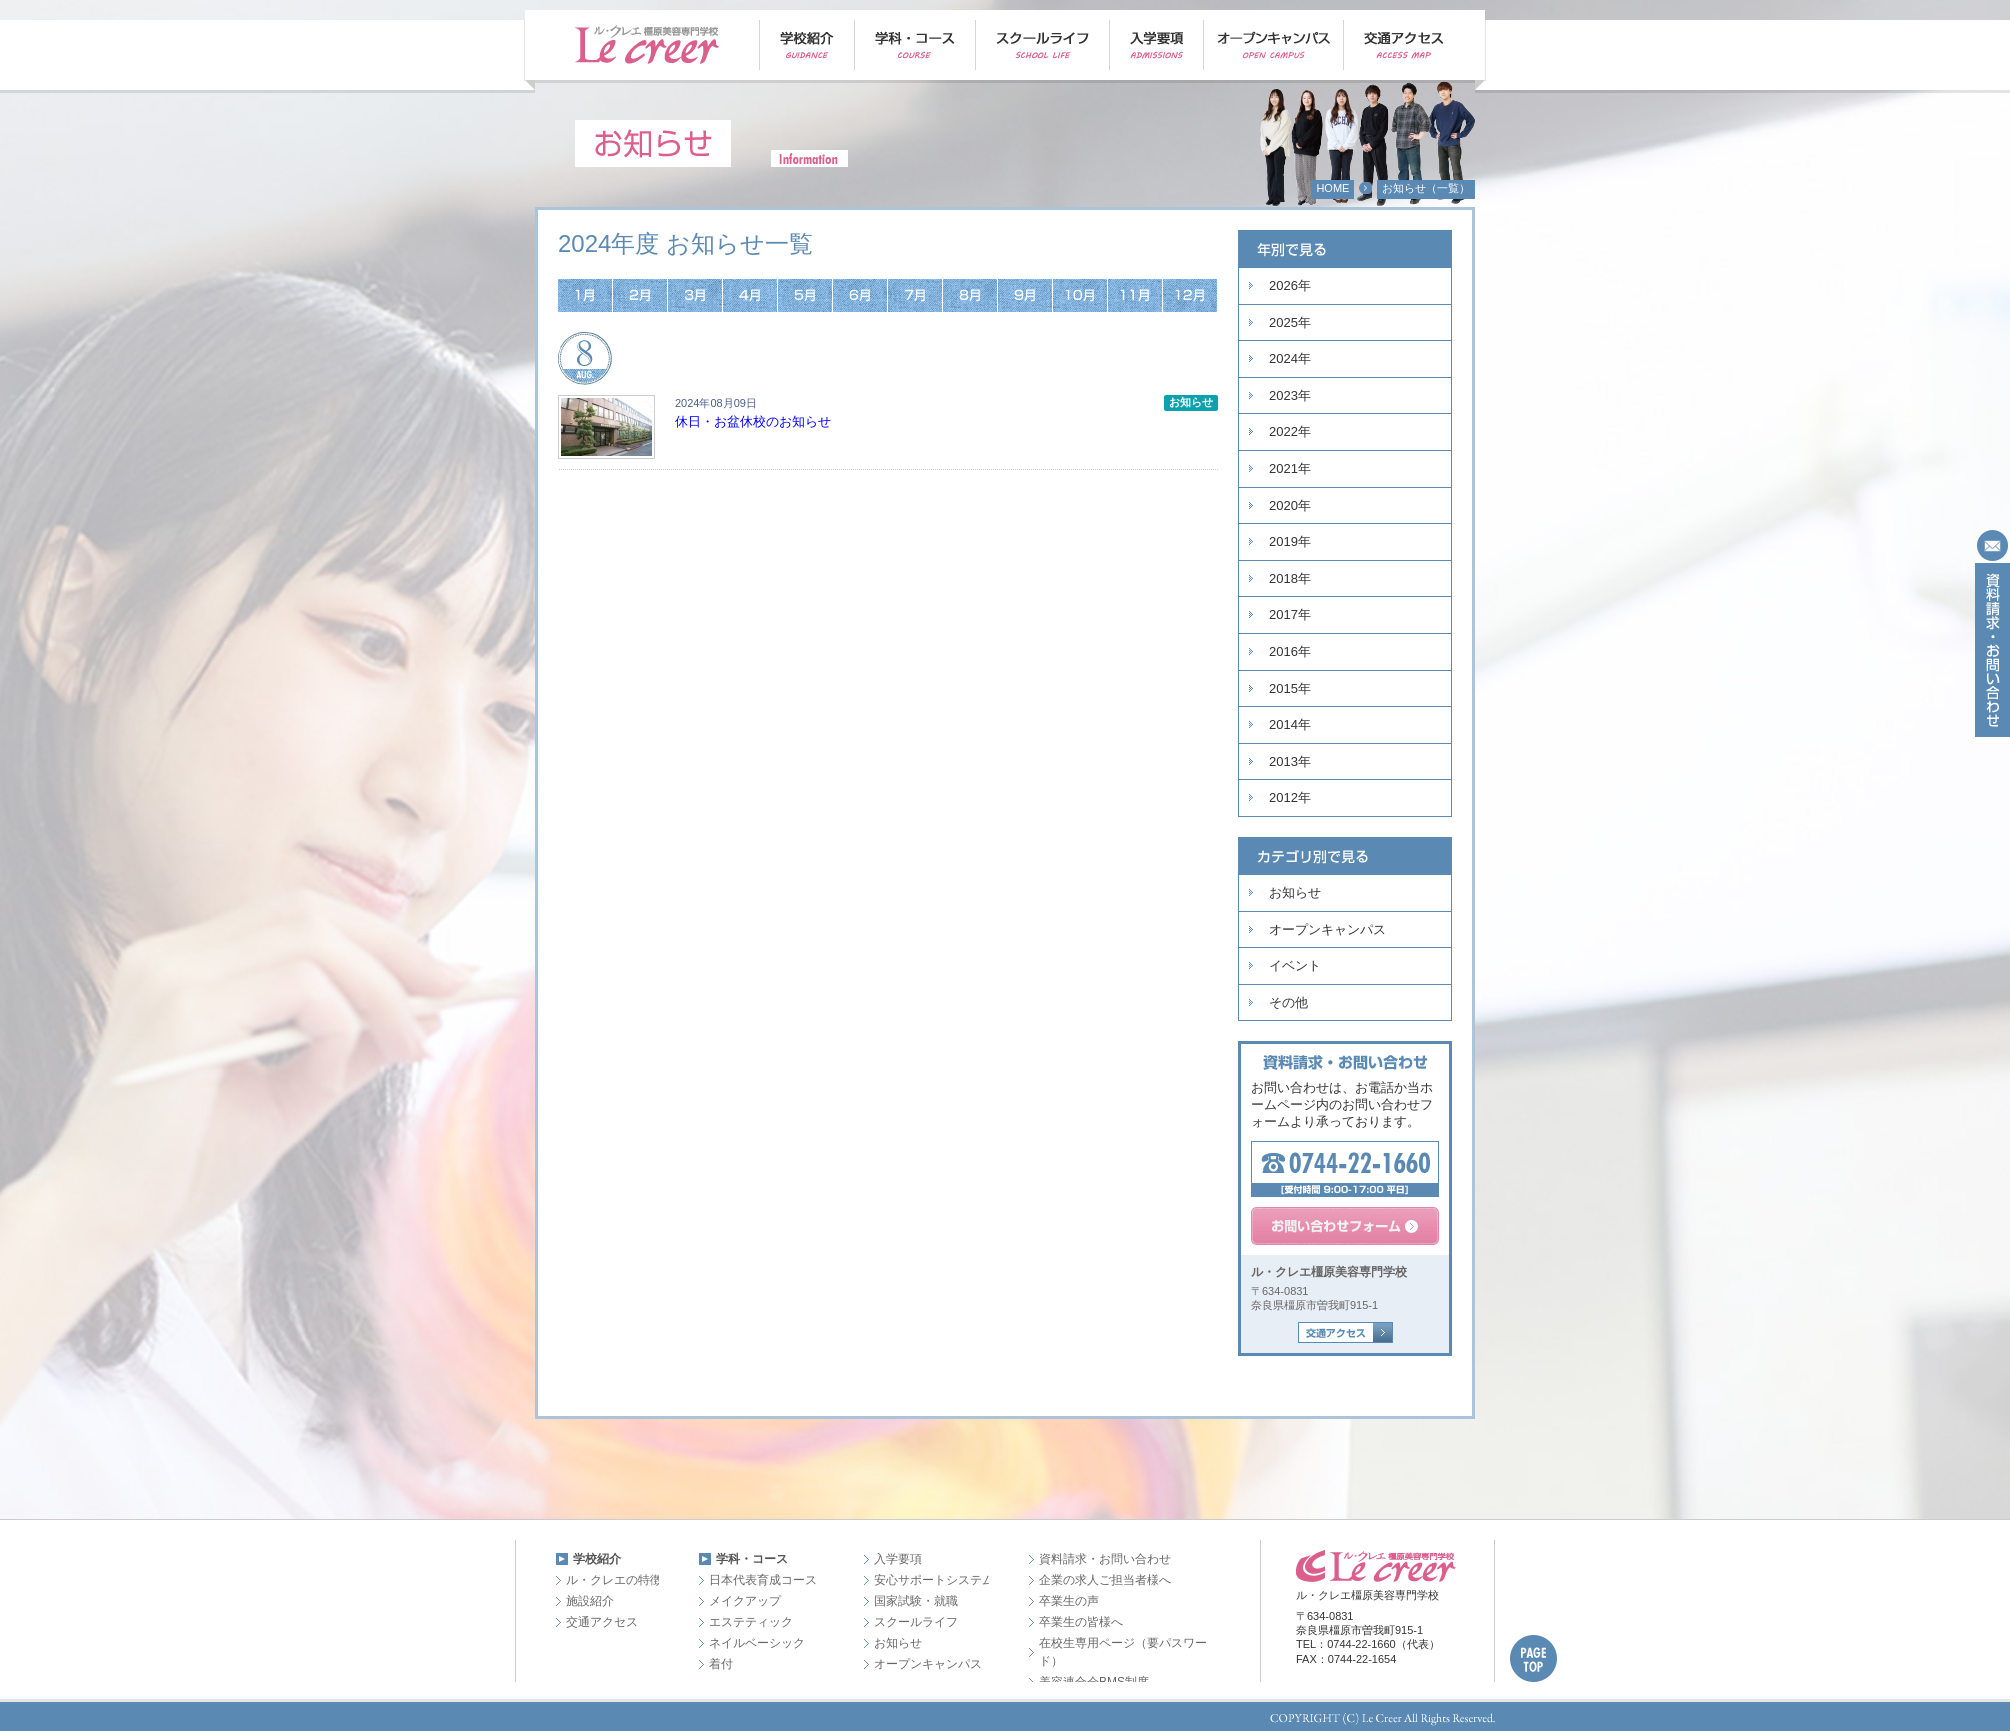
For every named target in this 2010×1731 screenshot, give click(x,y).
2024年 (1290, 358)
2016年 (1290, 651)
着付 (721, 1664)
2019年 (1290, 541)
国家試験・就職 (916, 1601)
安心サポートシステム (934, 1580)
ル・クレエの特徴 (614, 1580)
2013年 (1290, 761)
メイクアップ (745, 1601)
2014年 (1290, 724)
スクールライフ (916, 1622)
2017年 (1290, 614)
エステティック (751, 1622)
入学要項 (898, 1559)
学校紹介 (597, 1559)
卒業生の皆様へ (1081, 1622)
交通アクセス (602, 1622)
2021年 (1290, 468)
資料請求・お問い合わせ (1105, 1559)
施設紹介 (590, 1601)
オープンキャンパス (1327, 929)
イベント (1295, 965)
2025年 (1290, 322)
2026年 (1290, 285)
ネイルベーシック (757, 1643)
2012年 (1290, 797)
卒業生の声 (1069, 1601)
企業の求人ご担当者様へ (1105, 1580)
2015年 (1290, 688)
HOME (1332, 188)
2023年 (1290, 395)
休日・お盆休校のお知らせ (753, 421)
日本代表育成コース (763, 1580)
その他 (1288, 1002)
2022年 (1290, 431)
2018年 (1290, 578)
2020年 (1290, 505)
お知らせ (1295, 892)
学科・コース (752, 1559)
